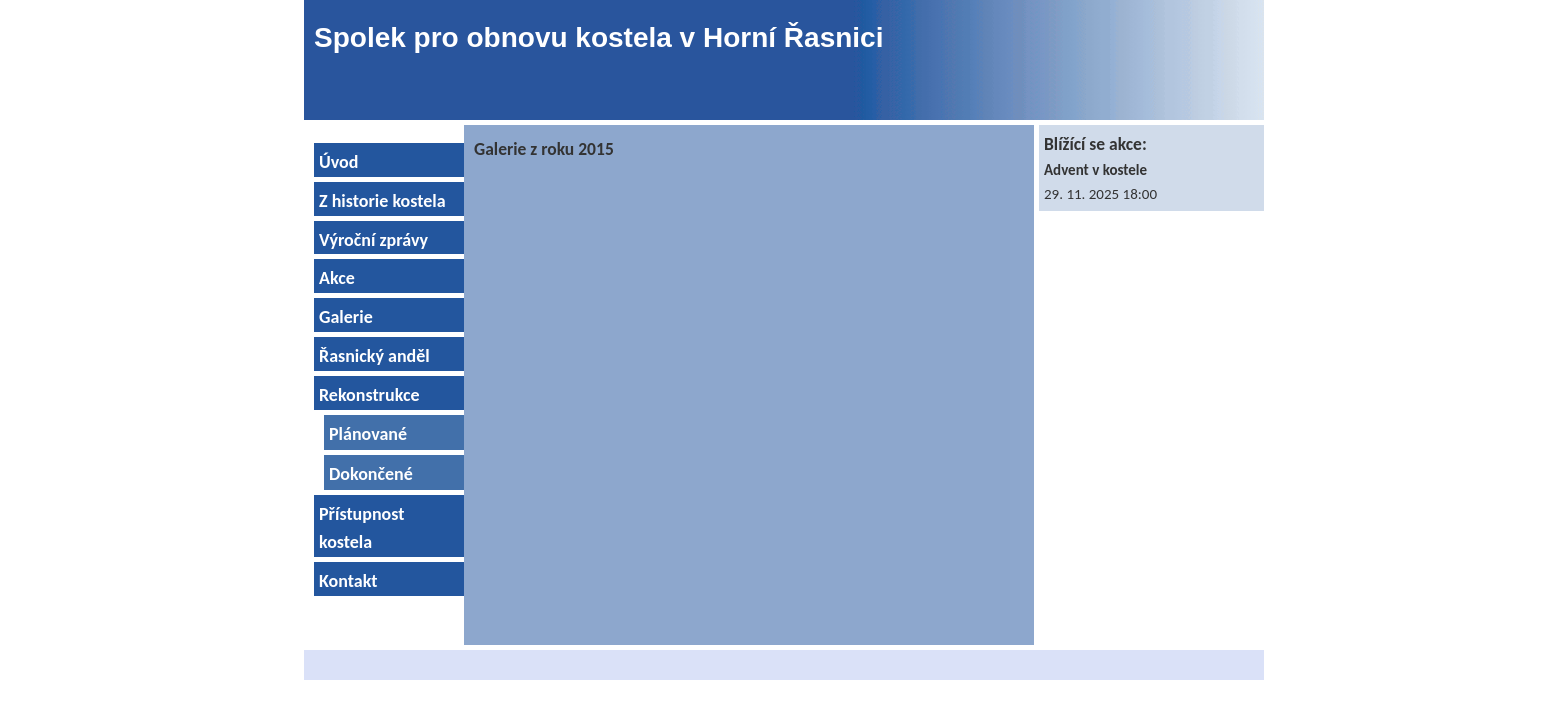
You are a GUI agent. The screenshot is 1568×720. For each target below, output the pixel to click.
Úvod (338, 162)
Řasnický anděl (374, 356)
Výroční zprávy (373, 240)
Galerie (346, 317)
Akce (337, 278)
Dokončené (371, 474)
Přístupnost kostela (362, 528)
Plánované (368, 434)
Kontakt (348, 581)
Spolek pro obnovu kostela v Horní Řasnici (598, 37)
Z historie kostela (382, 201)
